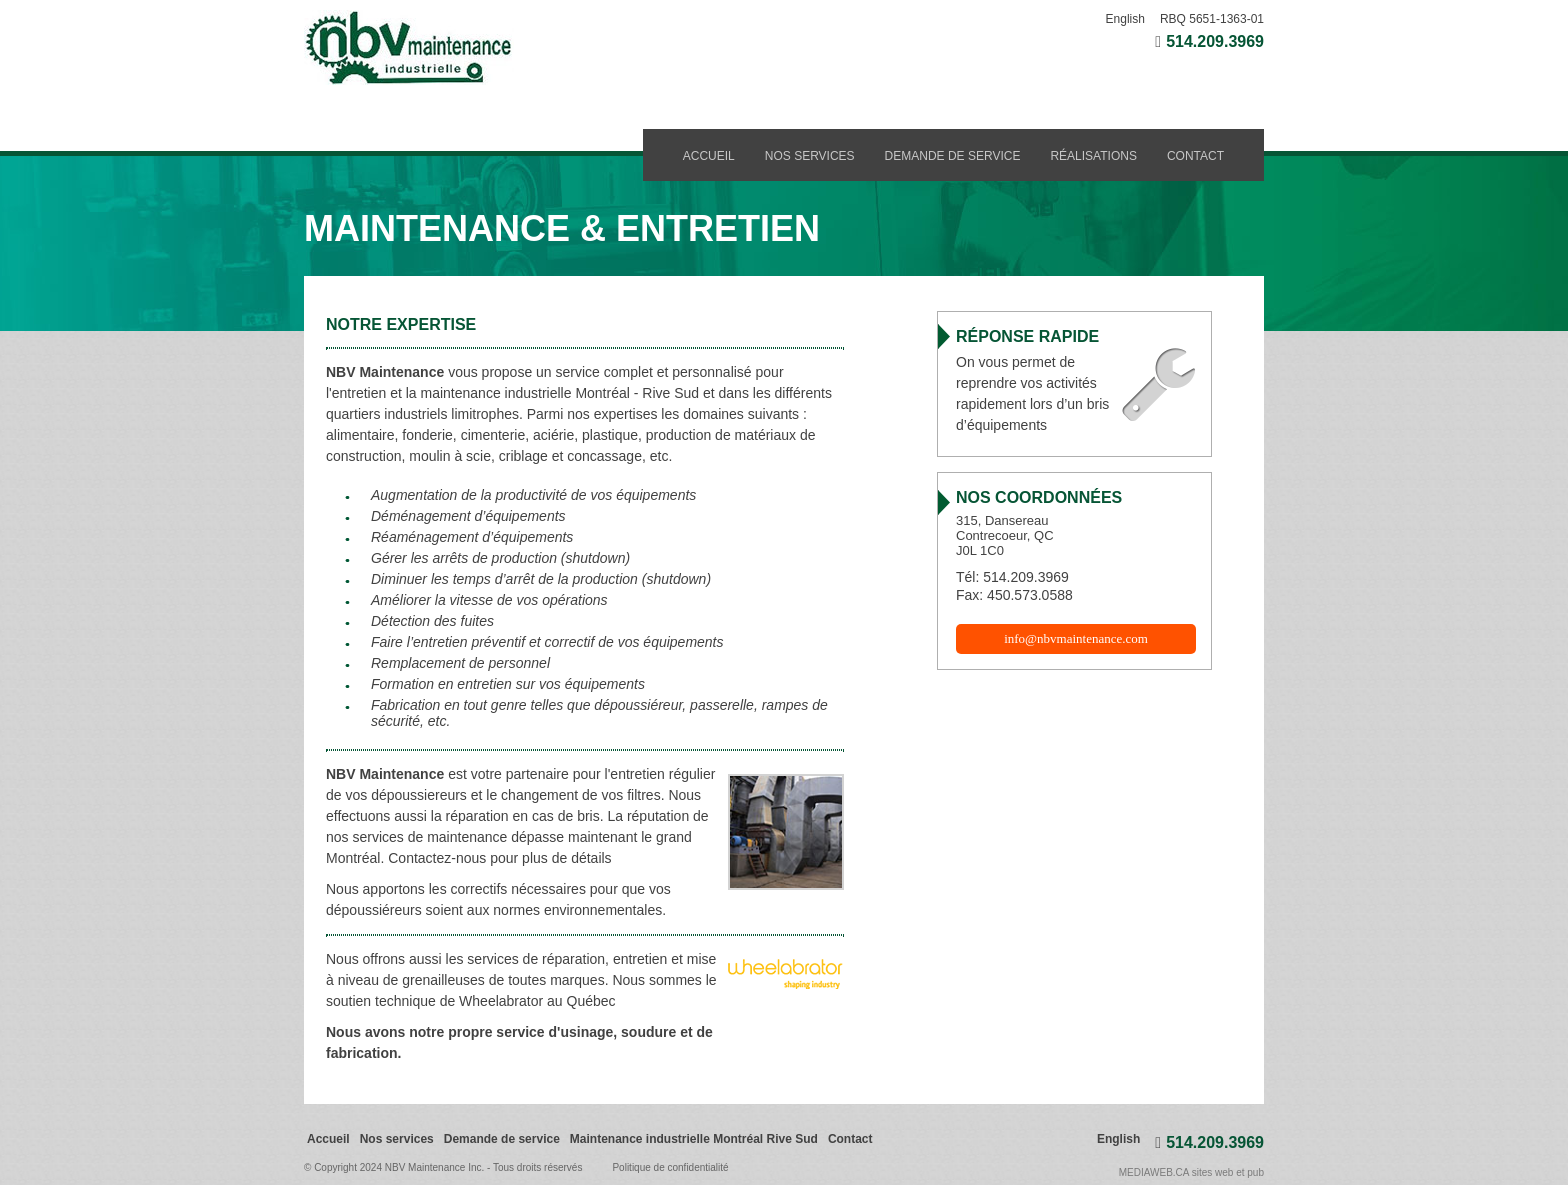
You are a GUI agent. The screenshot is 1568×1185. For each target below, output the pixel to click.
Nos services (810, 156)
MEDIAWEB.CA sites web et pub (1191, 1172)
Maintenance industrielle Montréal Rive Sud (694, 1139)
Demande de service (953, 156)
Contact (1195, 156)
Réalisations (1093, 156)
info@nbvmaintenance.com (1076, 638)
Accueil (709, 156)
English (1125, 19)
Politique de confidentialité (670, 1167)
